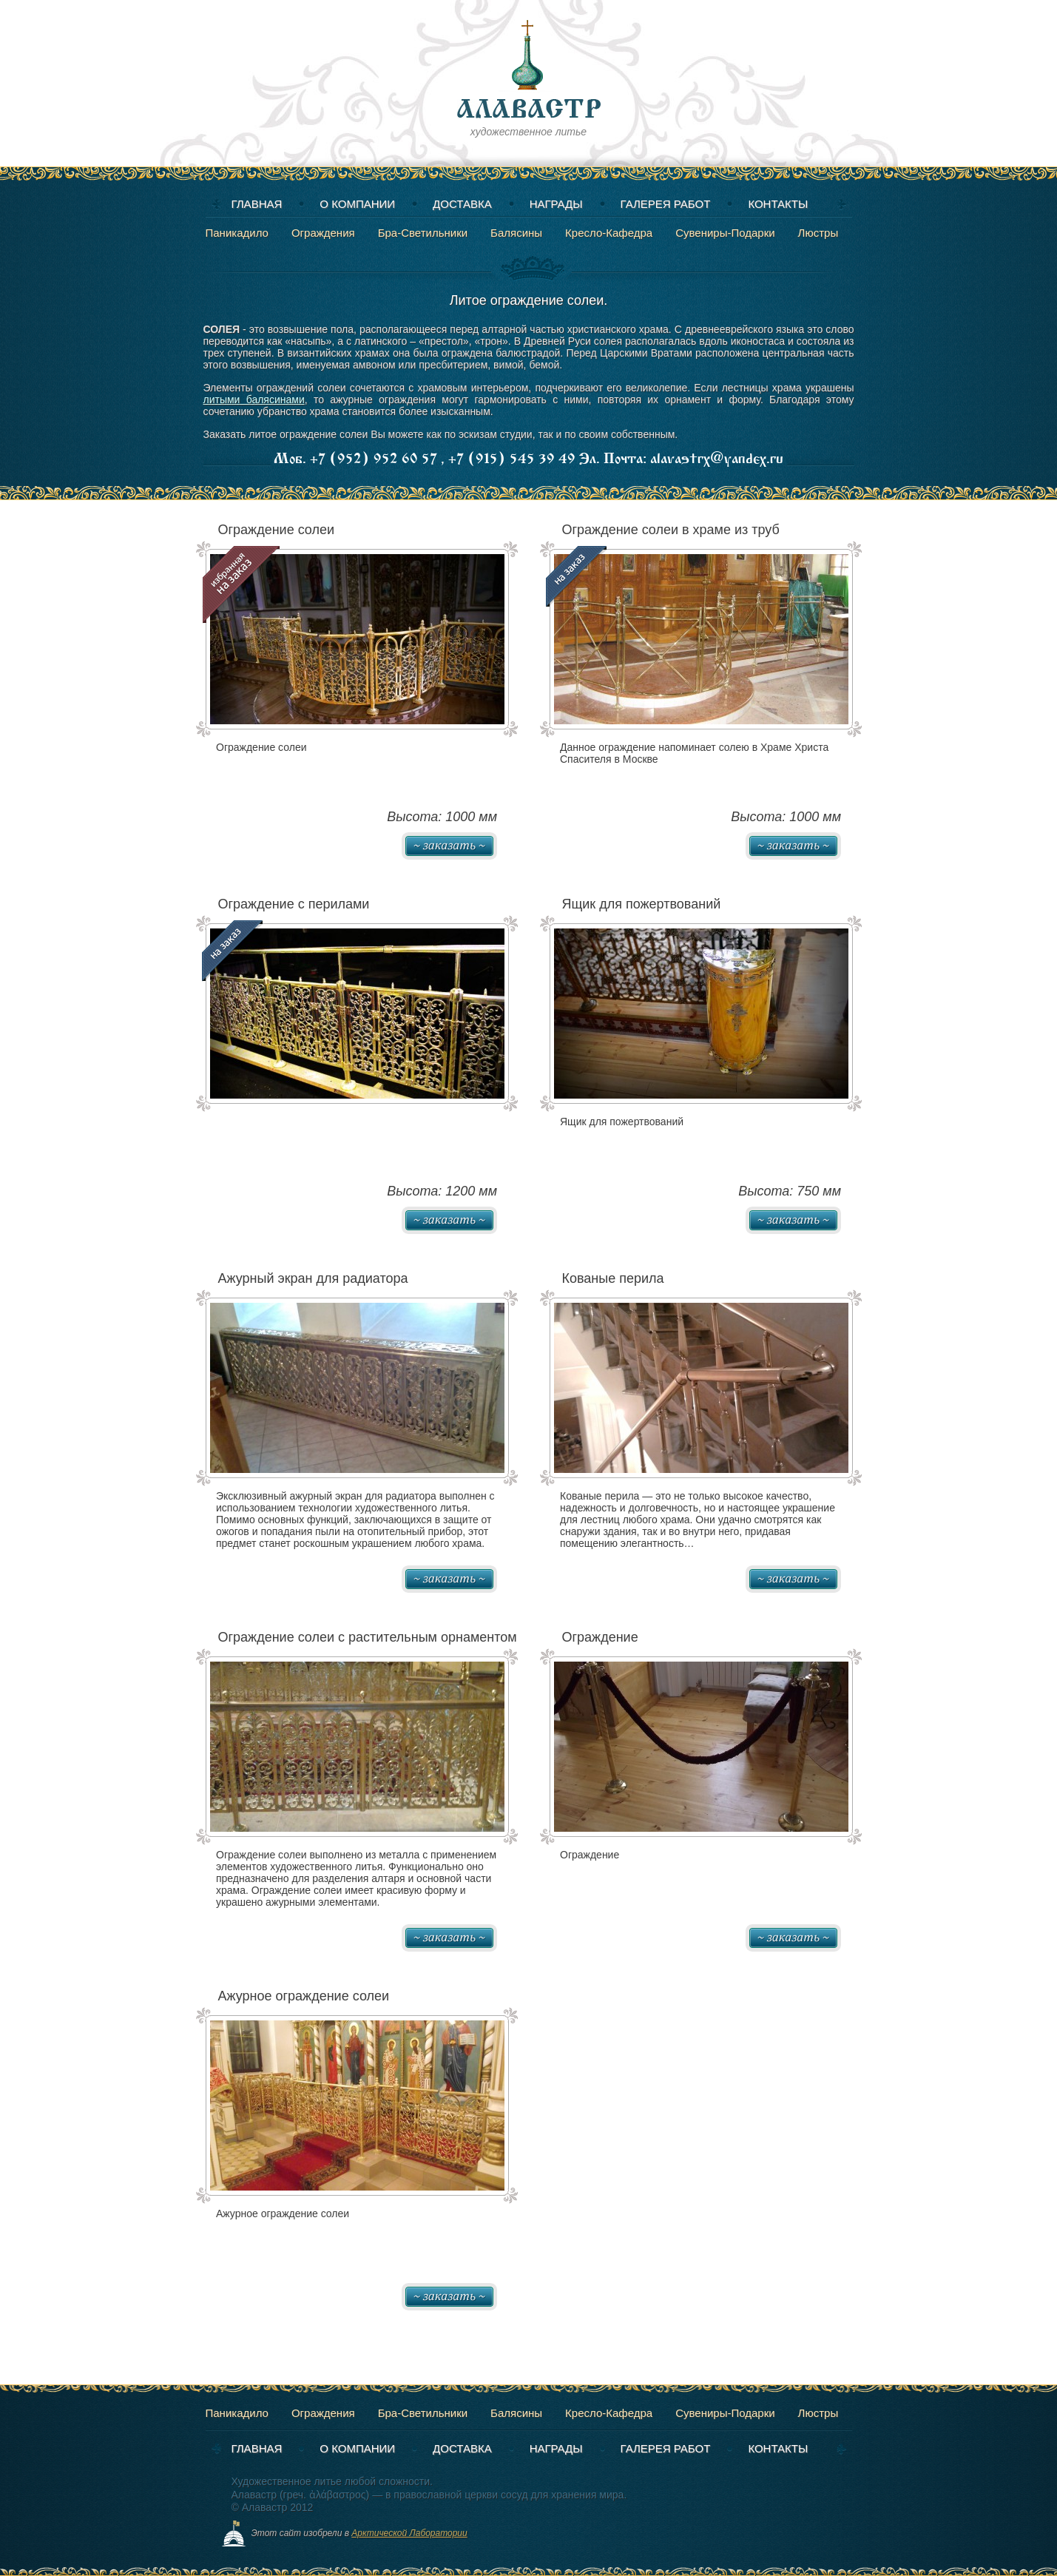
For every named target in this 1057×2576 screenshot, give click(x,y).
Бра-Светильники (422, 232)
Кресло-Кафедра (608, 232)
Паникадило (237, 232)
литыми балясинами (254, 399)
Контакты (778, 204)
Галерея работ (666, 204)
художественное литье (529, 77)
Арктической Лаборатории (409, 2533)
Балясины (516, 232)
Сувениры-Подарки (724, 232)
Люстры (818, 232)
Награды (556, 204)
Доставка (462, 204)
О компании (357, 204)
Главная (257, 204)
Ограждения (323, 232)
